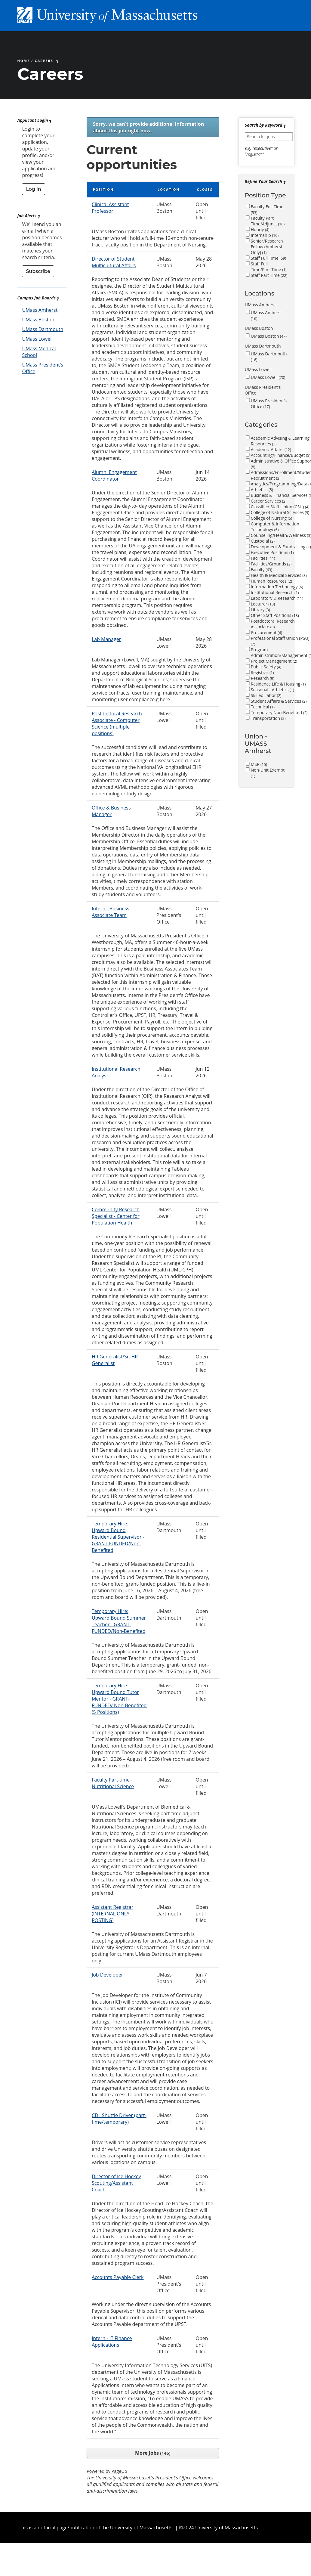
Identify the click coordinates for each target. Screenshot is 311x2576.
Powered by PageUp (107, 2471)
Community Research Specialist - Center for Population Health (116, 1216)
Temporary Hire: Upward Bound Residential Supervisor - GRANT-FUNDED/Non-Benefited (118, 1536)
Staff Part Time (269, 275)
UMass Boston (38, 319)
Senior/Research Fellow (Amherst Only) (267, 246)
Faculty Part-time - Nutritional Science (113, 1783)
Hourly (260, 229)
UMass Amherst (39, 310)
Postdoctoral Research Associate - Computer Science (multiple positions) (117, 723)
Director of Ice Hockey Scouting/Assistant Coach (116, 2183)
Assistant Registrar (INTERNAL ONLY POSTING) (112, 1914)
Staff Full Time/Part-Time (269, 266)
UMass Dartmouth (42, 329)
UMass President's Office (269, 403)
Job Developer (107, 1974)
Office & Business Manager (111, 811)
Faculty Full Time (267, 209)
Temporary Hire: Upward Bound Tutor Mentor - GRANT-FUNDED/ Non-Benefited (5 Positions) (119, 1698)
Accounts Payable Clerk (118, 2277)
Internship (265, 235)
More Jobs (153, 2453)
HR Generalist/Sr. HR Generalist (115, 1360)
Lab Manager (106, 639)
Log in (33, 189)
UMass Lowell (37, 339)
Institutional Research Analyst (116, 1072)
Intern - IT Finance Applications (112, 2341)
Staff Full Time (268, 258)
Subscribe (38, 271)
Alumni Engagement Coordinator (114, 475)
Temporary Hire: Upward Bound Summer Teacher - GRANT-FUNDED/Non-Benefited (119, 1621)
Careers (44, 60)
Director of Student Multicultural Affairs (114, 262)
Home (23, 60)
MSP (259, 764)
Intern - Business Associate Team (110, 911)
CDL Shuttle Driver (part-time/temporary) (119, 2118)
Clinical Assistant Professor (110, 207)
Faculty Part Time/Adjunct (268, 221)
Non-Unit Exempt (268, 773)
